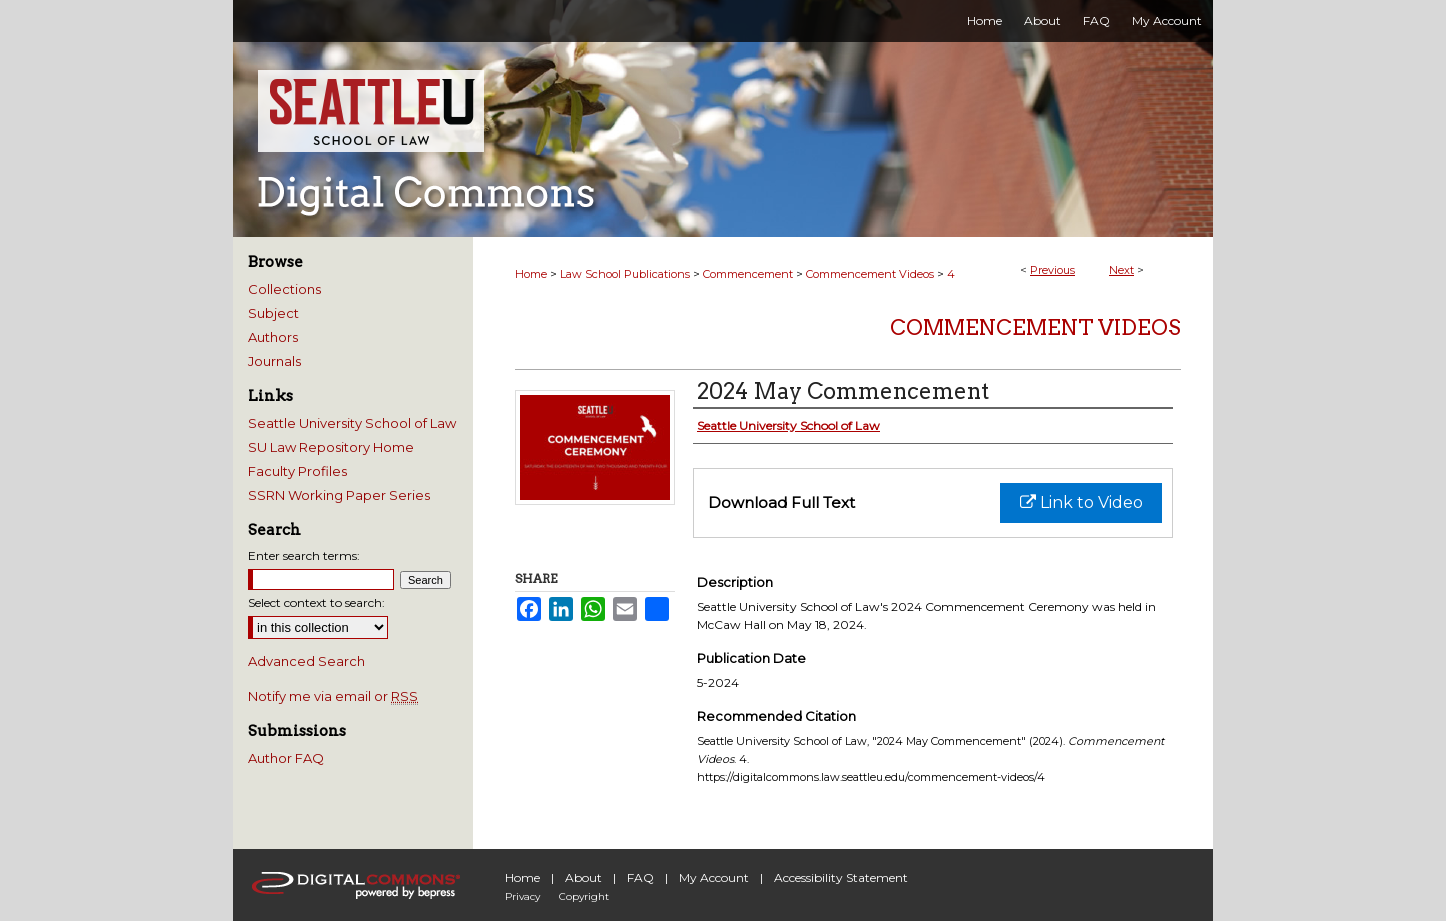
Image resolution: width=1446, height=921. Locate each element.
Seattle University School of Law (352, 423)
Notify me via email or (333, 696)
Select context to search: (316, 602)
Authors (273, 337)
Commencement (748, 274)
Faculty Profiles (297, 471)
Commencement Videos (870, 274)
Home (531, 274)
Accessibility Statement (841, 877)
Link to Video (1081, 502)
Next (1121, 270)
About (583, 877)
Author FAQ (286, 758)
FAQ (640, 877)
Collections (284, 289)
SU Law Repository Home (331, 447)
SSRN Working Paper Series (339, 495)
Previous (1052, 270)
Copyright (584, 896)
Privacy (522, 896)
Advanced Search (306, 661)
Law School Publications (625, 274)
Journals (274, 361)
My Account (714, 877)
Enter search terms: (304, 555)
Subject (273, 313)
